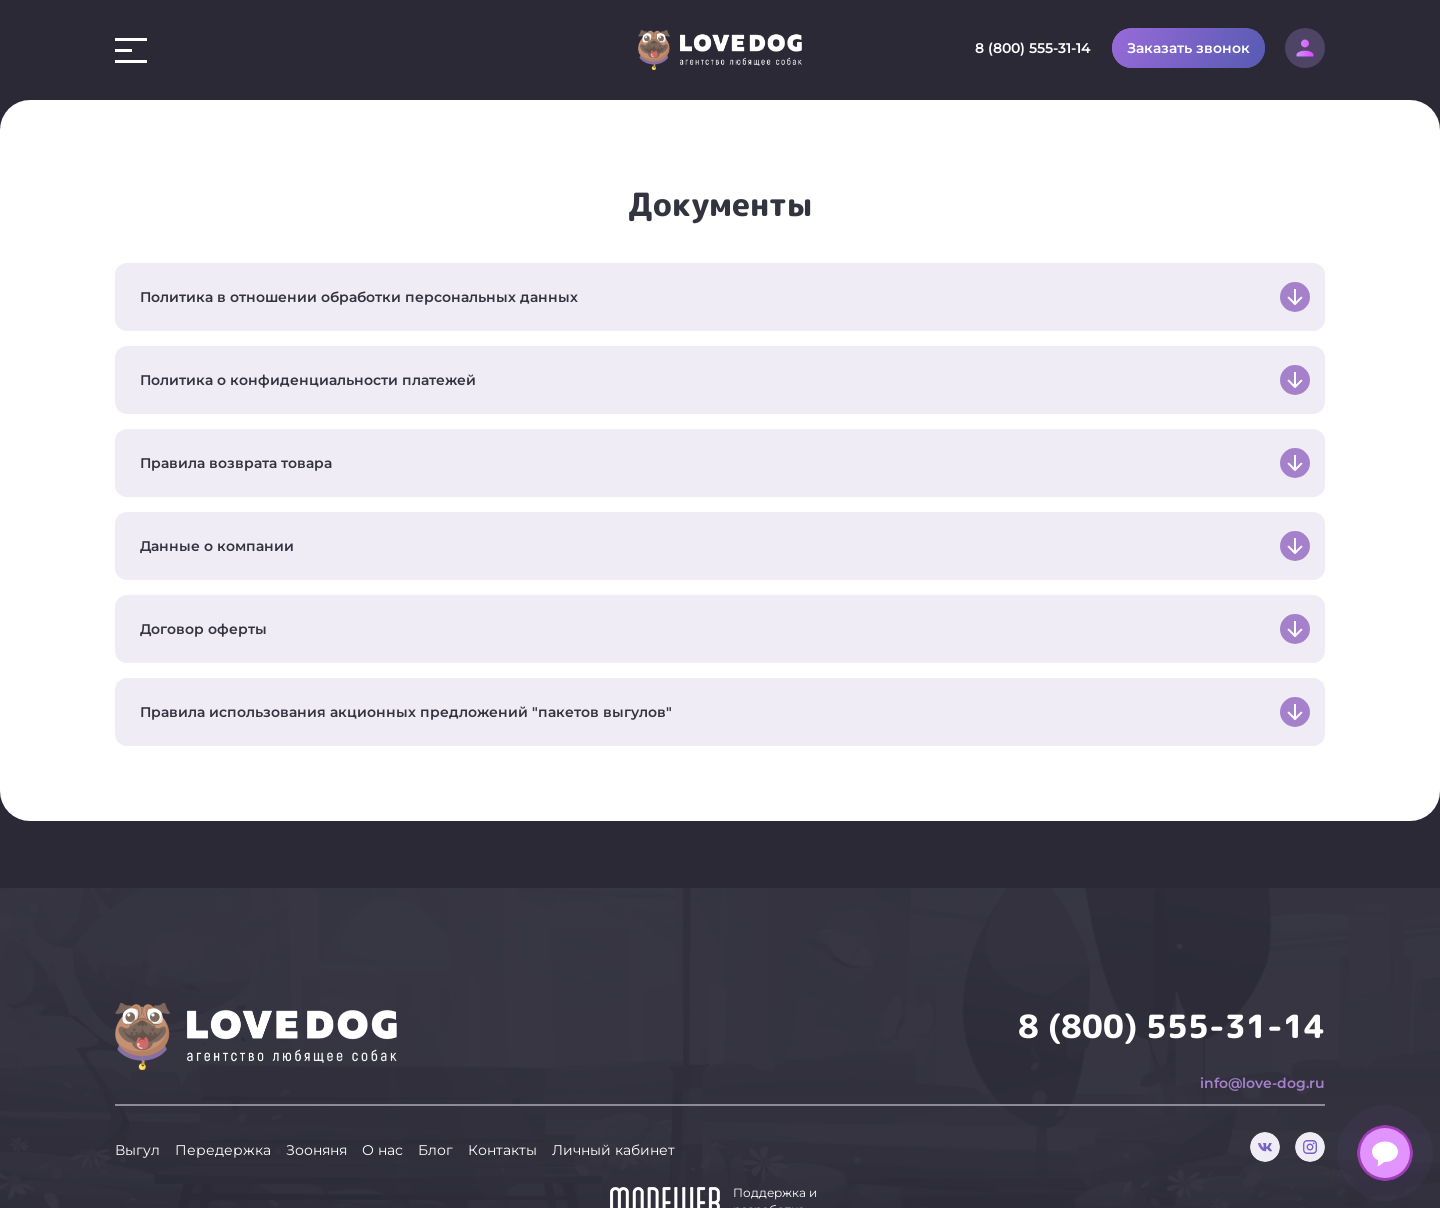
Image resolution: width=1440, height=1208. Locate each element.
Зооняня (316, 1117)
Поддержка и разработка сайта (775, 1177)
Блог (435, 1117)
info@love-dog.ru (1262, 1050)
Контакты (502, 1117)
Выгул (137, 1117)
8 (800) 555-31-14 (1033, 48)
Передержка (223, 1117)
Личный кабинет (613, 1117)
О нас (382, 1117)
